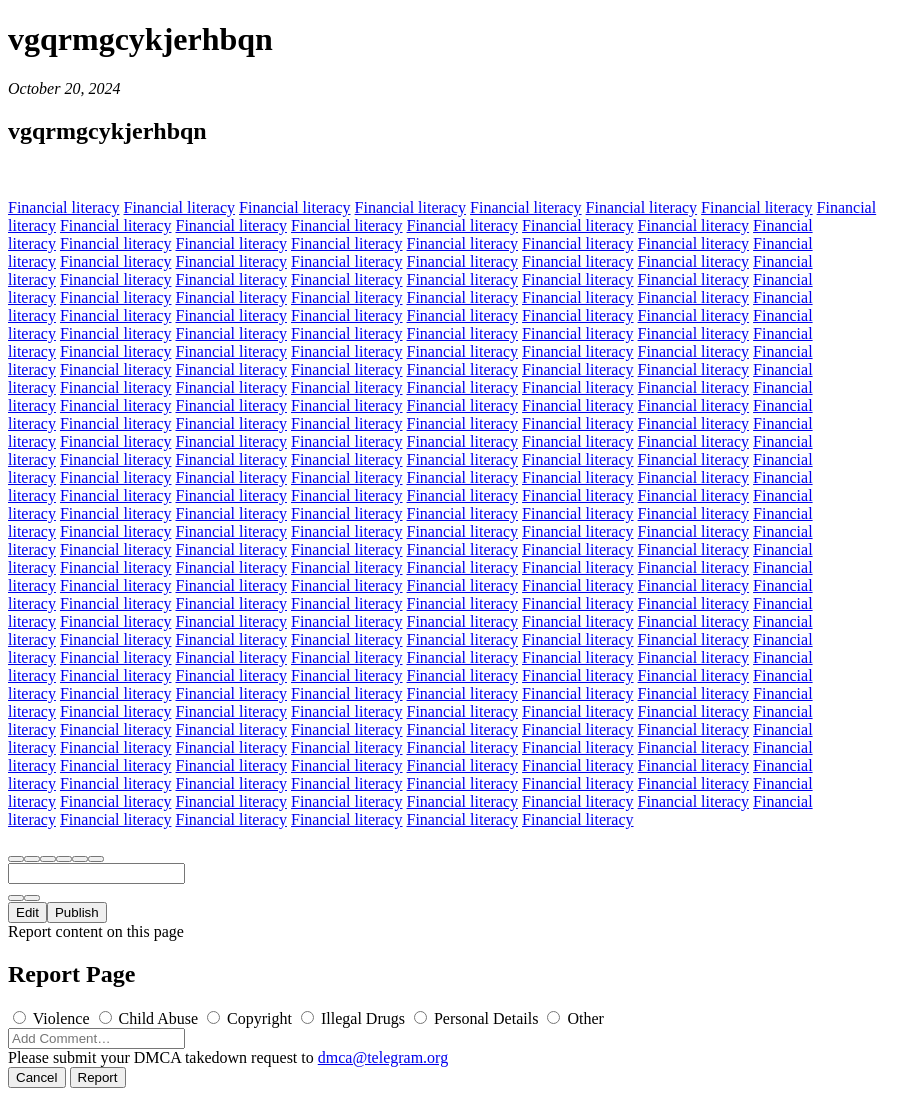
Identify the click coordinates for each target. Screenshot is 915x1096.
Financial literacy (64, 207)
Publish (77, 912)
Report (98, 1077)
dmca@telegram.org (383, 1057)
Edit (27, 912)
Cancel (37, 1077)
